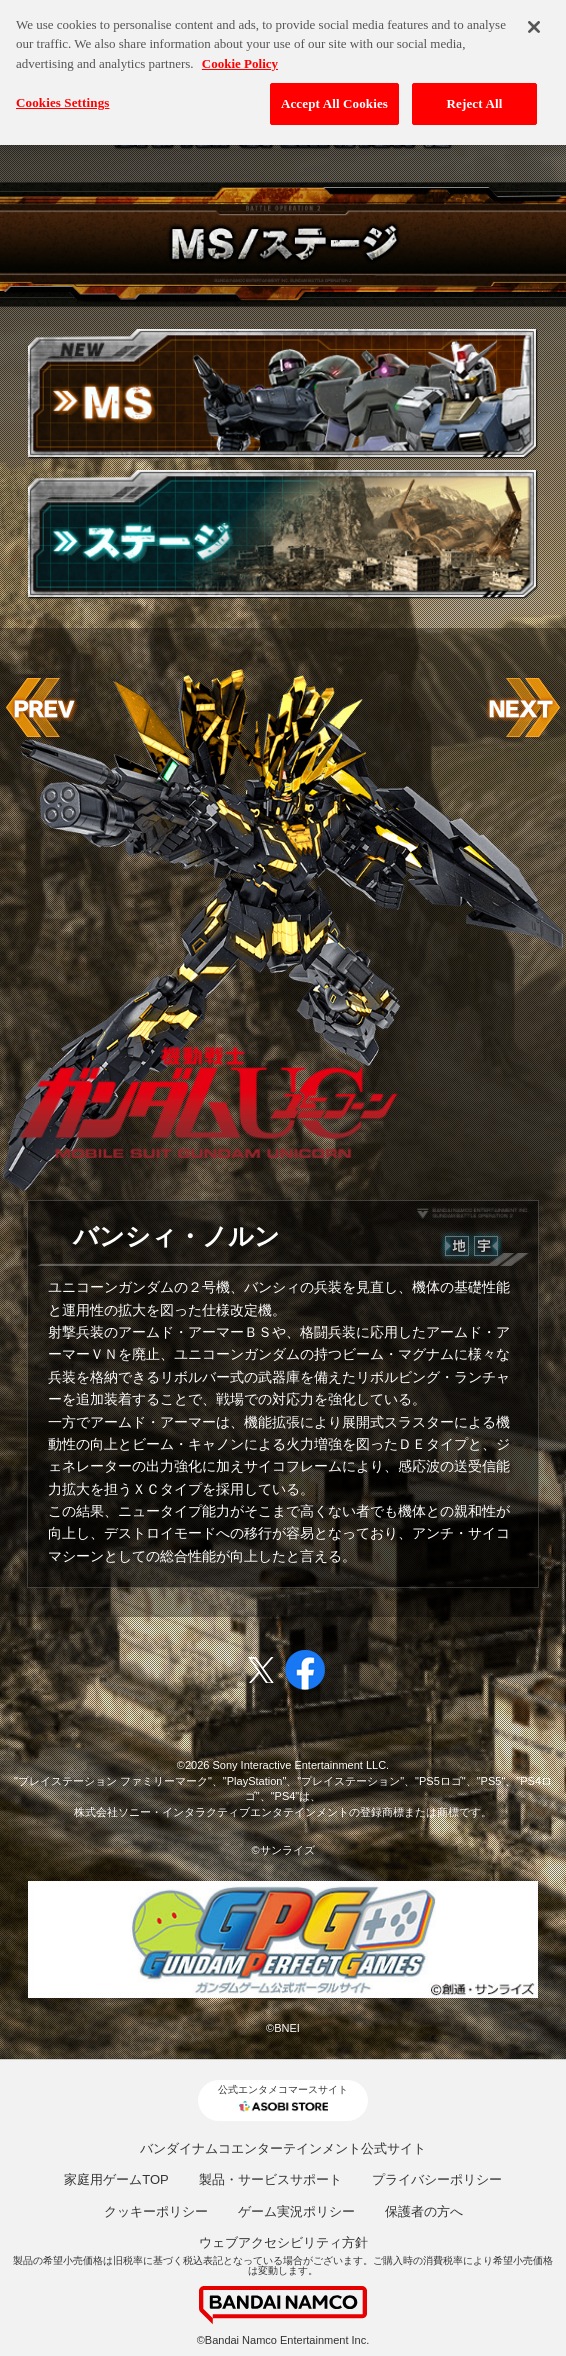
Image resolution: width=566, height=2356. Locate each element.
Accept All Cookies (334, 94)
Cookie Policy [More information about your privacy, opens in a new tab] (240, 54)
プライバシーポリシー (437, 2179)
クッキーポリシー (156, 2211)
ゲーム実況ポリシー (296, 2211)
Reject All (475, 94)
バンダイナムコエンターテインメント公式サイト (283, 2148)
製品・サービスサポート (270, 2179)
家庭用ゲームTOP (116, 2179)
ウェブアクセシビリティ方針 (283, 2242)
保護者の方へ (424, 2211)
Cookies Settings (62, 93)
